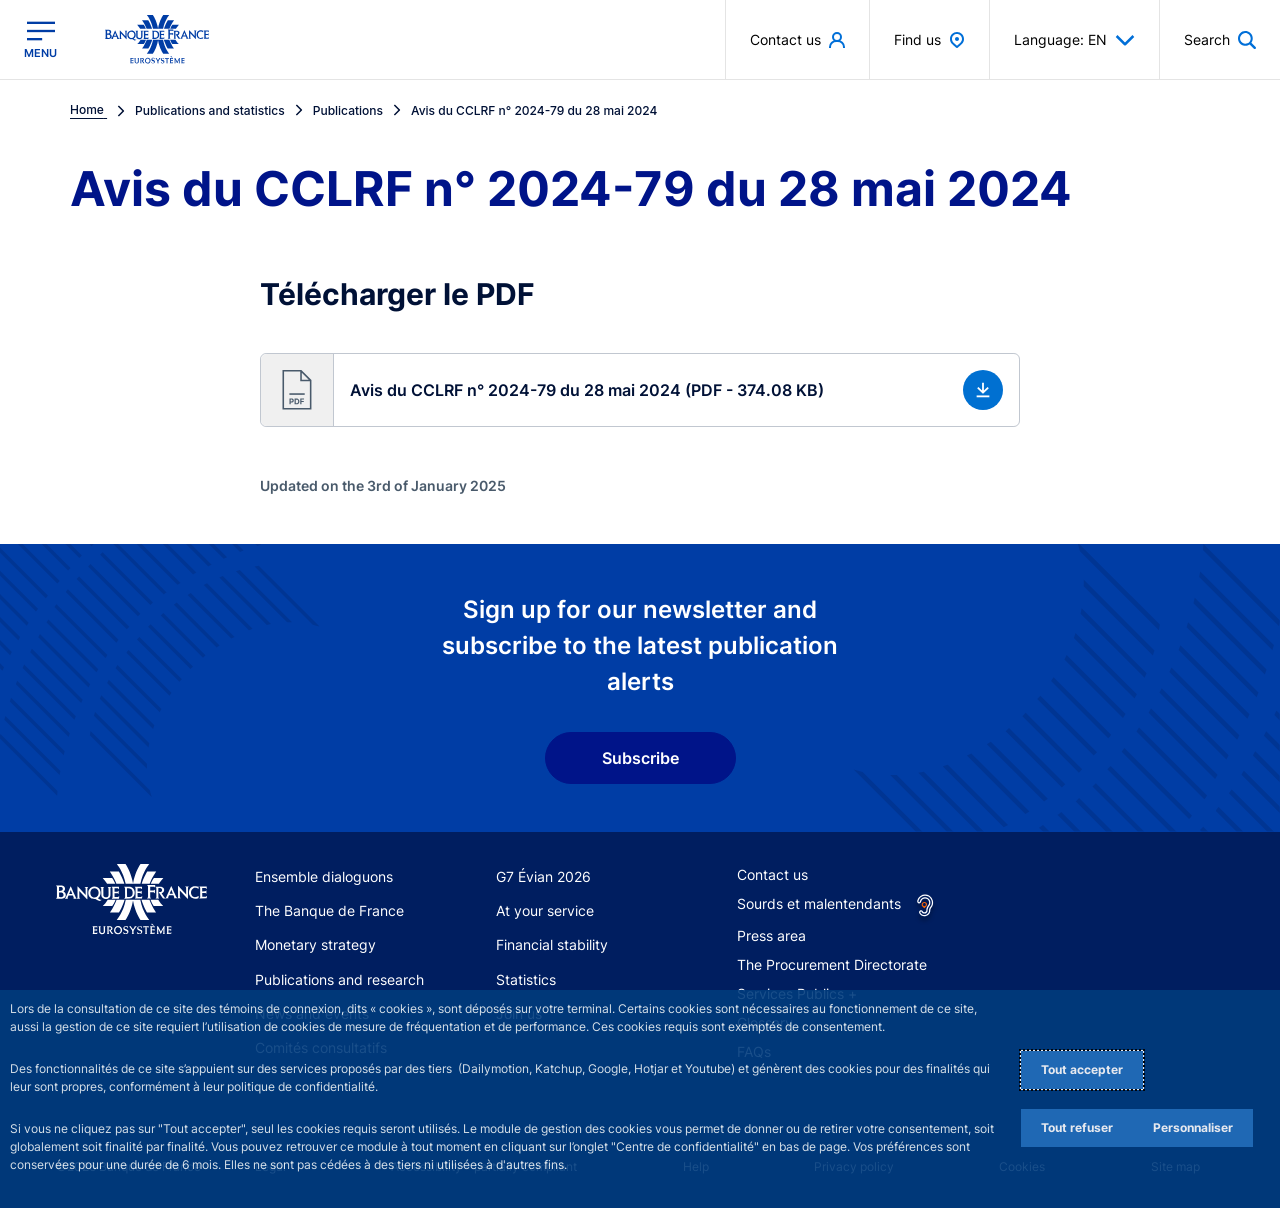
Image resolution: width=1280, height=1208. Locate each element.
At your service (545, 910)
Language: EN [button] (1074, 40)
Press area (771, 935)
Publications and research (339, 979)
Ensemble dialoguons (324, 876)
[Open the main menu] (40, 39)
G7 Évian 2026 (543, 876)
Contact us (772, 874)
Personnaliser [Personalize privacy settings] (1193, 1127)
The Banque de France (329, 910)
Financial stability (552, 944)
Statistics (526, 979)
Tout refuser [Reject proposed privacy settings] (1077, 1127)
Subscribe (640, 758)
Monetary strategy (315, 944)
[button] (640, 390)
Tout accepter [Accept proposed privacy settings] (1082, 1069)
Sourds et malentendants (819, 903)
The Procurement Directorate (832, 964)
